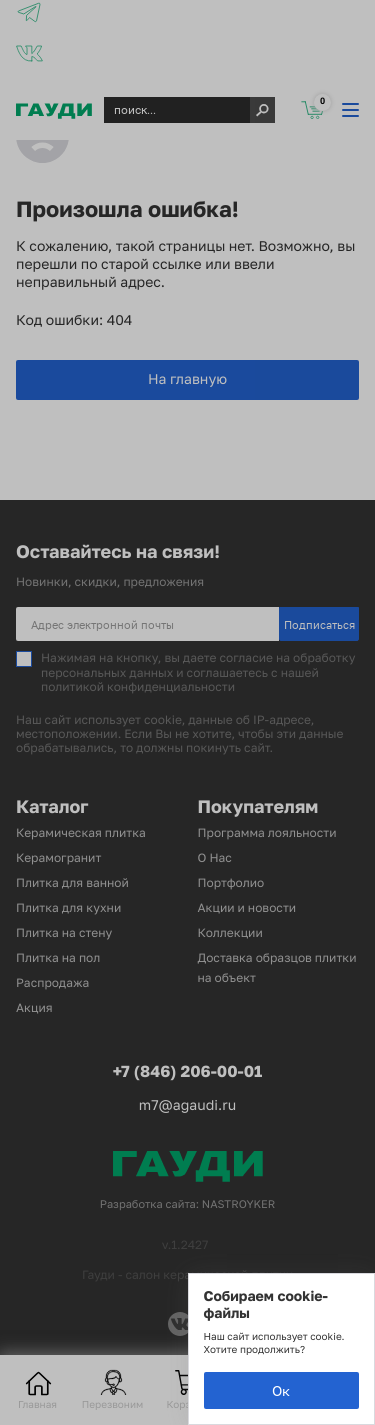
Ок (281, 1390)
